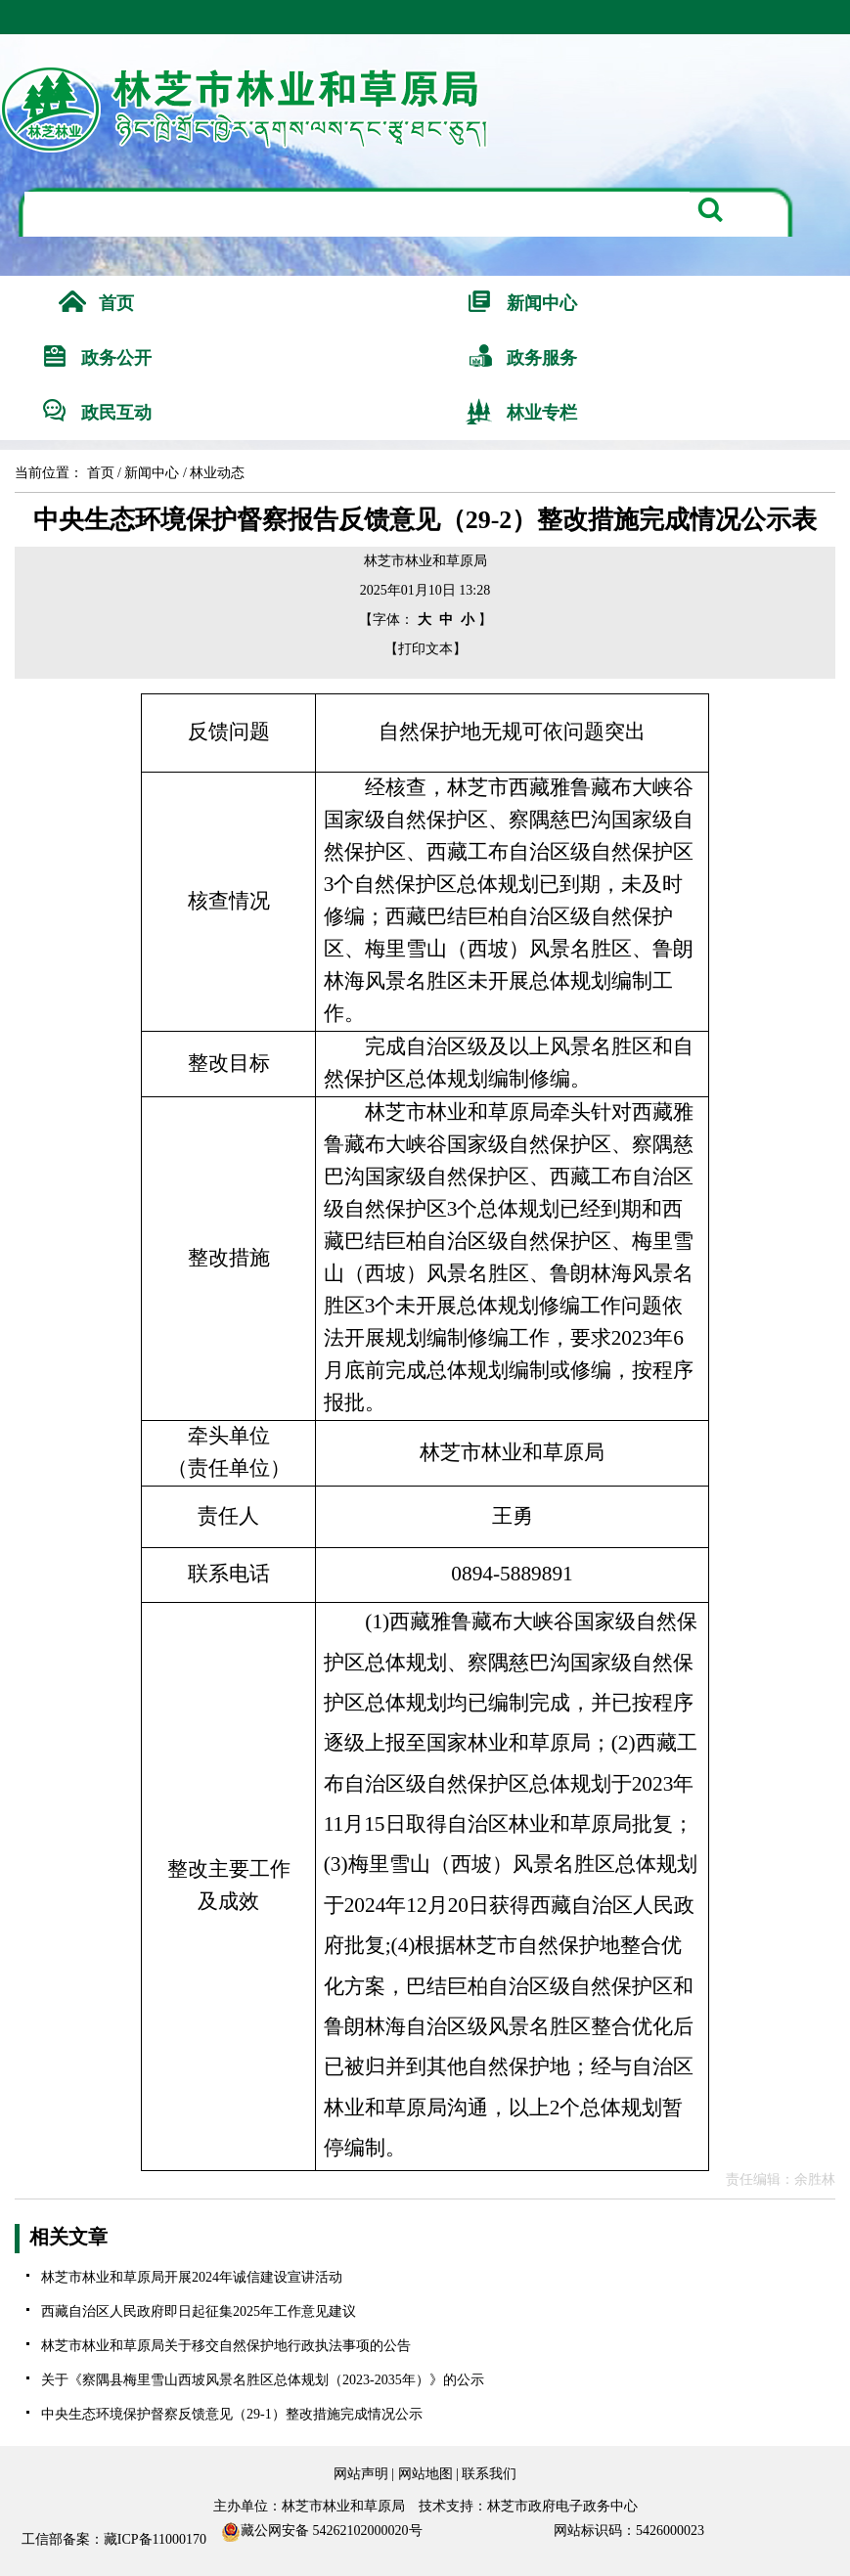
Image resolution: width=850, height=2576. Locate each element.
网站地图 (425, 2473)
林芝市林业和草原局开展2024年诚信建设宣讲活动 (191, 2277)
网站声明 (361, 2473)
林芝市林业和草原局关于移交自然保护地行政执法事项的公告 (226, 2345)
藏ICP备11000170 (155, 2539)
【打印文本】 (425, 649)
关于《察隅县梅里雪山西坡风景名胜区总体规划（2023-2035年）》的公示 (262, 2380)
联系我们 (489, 2473)
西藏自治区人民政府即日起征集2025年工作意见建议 (198, 2311)
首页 (100, 473)
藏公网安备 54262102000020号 (322, 2532)
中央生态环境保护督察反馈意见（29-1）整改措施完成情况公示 (232, 2414)
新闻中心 (151, 473)
